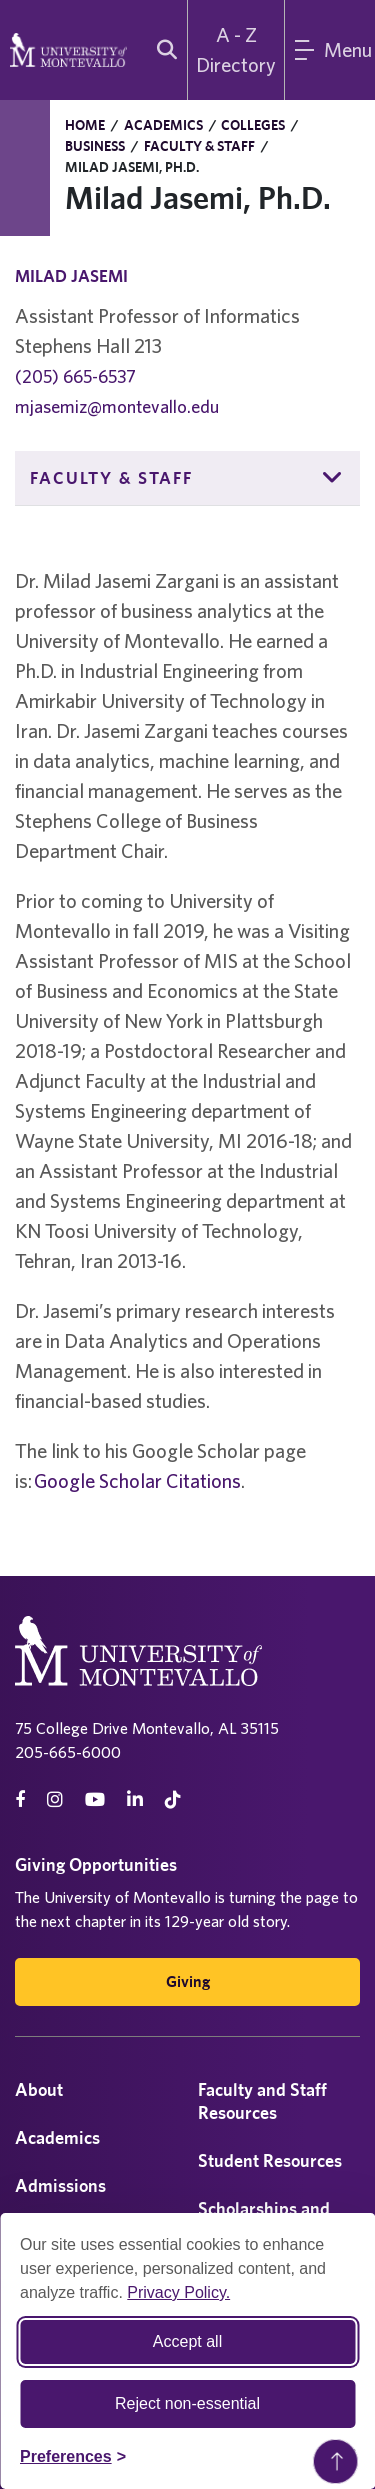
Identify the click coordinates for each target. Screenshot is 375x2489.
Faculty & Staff (199, 146)
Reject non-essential (187, 2403)
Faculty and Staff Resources (262, 2101)
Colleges (253, 125)
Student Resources (270, 2160)
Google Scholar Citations (137, 1480)
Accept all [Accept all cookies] (187, 2341)
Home (85, 125)
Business (95, 146)
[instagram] (55, 1799)
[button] (333, 478)
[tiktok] (173, 1799)
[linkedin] (135, 1799)
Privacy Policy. (178, 2292)
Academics (163, 125)
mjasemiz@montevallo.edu (117, 406)
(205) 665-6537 (75, 376)
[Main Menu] (330, 50)
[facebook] (20, 1799)
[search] (162, 50)
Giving (188, 1981)
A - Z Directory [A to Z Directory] (236, 49)
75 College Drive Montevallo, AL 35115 (147, 1728)
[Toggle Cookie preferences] (73, 2457)
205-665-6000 (68, 1752)
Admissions (60, 2185)
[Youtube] (95, 1799)
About (39, 2089)
